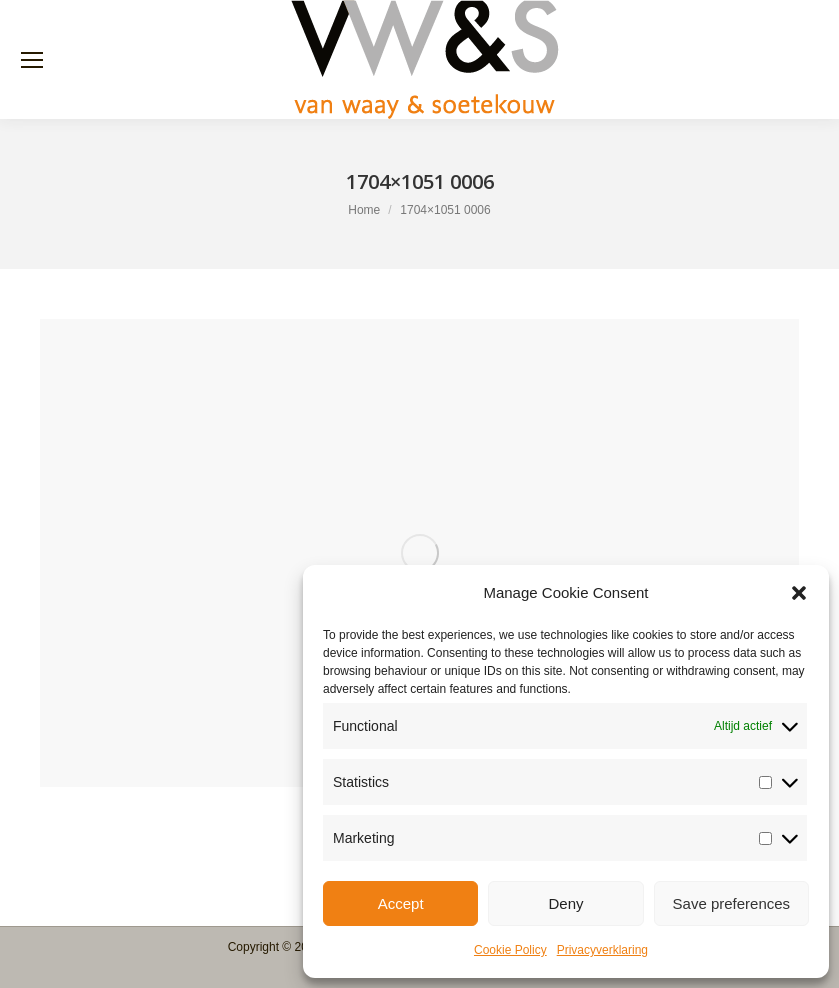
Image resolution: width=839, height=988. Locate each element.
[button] (799, 593)
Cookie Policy (510, 950)
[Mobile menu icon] (32, 60)
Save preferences (732, 903)
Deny (565, 903)
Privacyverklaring (602, 950)
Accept (401, 903)
